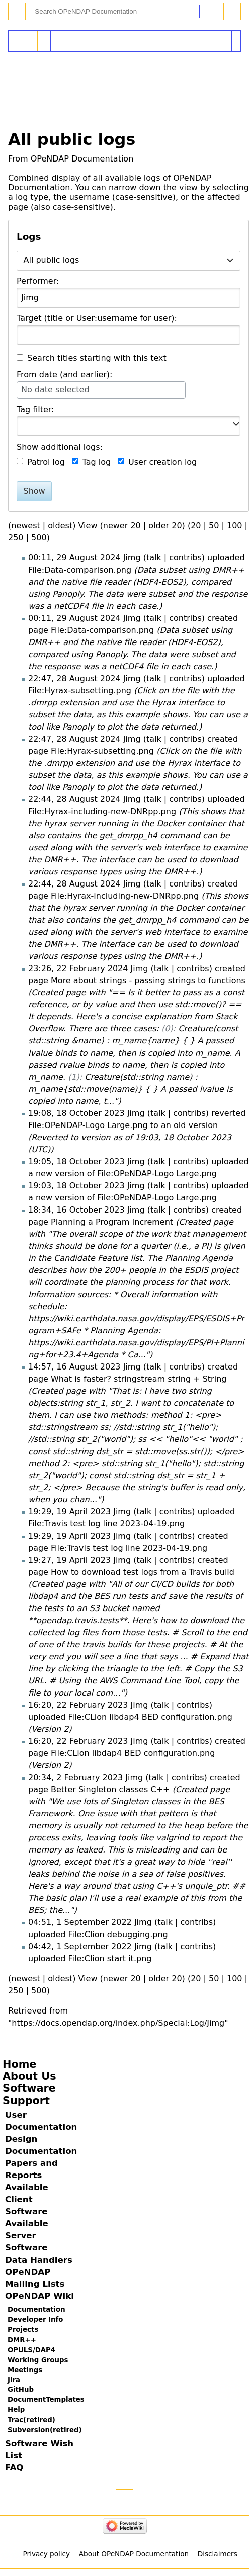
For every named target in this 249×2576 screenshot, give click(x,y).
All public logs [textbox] (51, 260)
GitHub (21, 2389)
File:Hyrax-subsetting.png (79, 690)
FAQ (14, 2467)
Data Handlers (38, 2260)
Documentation (36, 2309)
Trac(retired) (31, 2420)
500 (39, 537)
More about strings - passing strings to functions (148, 980)
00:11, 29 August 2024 (74, 557)
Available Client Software (26, 2199)
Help (16, 2409)
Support (26, 2101)
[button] (236, 424)
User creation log (162, 462)
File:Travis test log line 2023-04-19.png (106, 1523)
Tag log (96, 462)
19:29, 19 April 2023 (69, 1511)
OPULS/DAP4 (31, 2350)
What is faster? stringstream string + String (138, 1379)
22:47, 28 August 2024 (74, 678)
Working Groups (38, 2360)
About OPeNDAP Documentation (134, 2554)
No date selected (55, 389)
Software (29, 2088)
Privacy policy (46, 2554)
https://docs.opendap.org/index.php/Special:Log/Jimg (118, 2023)
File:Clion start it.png (110, 1958)
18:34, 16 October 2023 (76, 1210)
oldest (60, 525)
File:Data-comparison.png (79, 570)
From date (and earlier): (65, 374)
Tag (23, 409)
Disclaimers (217, 2554)
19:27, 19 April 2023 (69, 1560)
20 (196, 525)
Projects (23, 2329)
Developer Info (35, 2319)
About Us (29, 2076)
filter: (35, 409)
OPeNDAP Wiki (39, 2296)
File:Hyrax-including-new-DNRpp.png (102, 811)
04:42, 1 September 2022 (80, 1946)
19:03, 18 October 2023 (76, 1185)
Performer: (38, 281)
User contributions (46, 37)
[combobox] (128, 261)
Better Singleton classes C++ (110, 1789)
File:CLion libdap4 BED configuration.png (150, 1717)
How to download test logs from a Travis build (142, 1572)
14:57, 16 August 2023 (74, 1367)
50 (214, 525)
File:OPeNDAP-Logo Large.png (88, 1125)
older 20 (165, 525)
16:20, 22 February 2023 (78, 1705)
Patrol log (46, 462)
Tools (236, 37)
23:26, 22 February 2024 (78, 968)
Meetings (25, 2370)
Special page (33, 37)
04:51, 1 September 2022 (80, 1922)
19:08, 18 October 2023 (76, 1113)
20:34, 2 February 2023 (75, 1777)
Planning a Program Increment (112, 1222)
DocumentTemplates (46, 2399)
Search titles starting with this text (97, 358)
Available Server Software (26, 2235)
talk (153, 557)
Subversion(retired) (45, 2430)
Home (19, 2064)
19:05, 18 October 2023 (76, 1161)
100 (234, 525)
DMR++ (22, 2340)
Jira (14, 2380)
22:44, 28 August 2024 (74, 799)
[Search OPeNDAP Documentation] (116, 11)
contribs (185, 557)
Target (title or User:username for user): (97, 318)
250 (16, 537)
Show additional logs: (60, 447)
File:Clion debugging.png (118, 1934)
